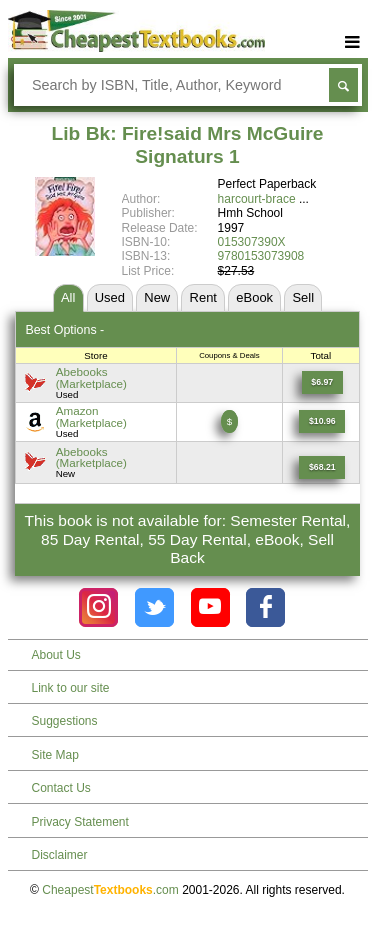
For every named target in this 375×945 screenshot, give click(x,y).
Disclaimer (60, 855)
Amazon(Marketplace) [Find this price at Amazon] (91, 416)
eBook (254, 297)
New (157, 297)
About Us (56, 655)
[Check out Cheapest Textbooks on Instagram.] (98, 607)
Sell (303, 297)
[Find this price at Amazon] (322, 421)
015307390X (252, 242)
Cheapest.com (110, 890)
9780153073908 (261, 256)
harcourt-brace (257, 199)
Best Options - (64, 330)
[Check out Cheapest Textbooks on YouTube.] (210, 607)
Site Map (55, 755)
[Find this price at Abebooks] (322, 382)
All (68, 297)
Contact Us (61, 788)
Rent (203, 297)
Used (110, 297)
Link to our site (71, 688)
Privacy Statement (80, 822)
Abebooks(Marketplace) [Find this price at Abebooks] (91, 377)
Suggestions (65, 721)
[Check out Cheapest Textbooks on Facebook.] (265, 607)
